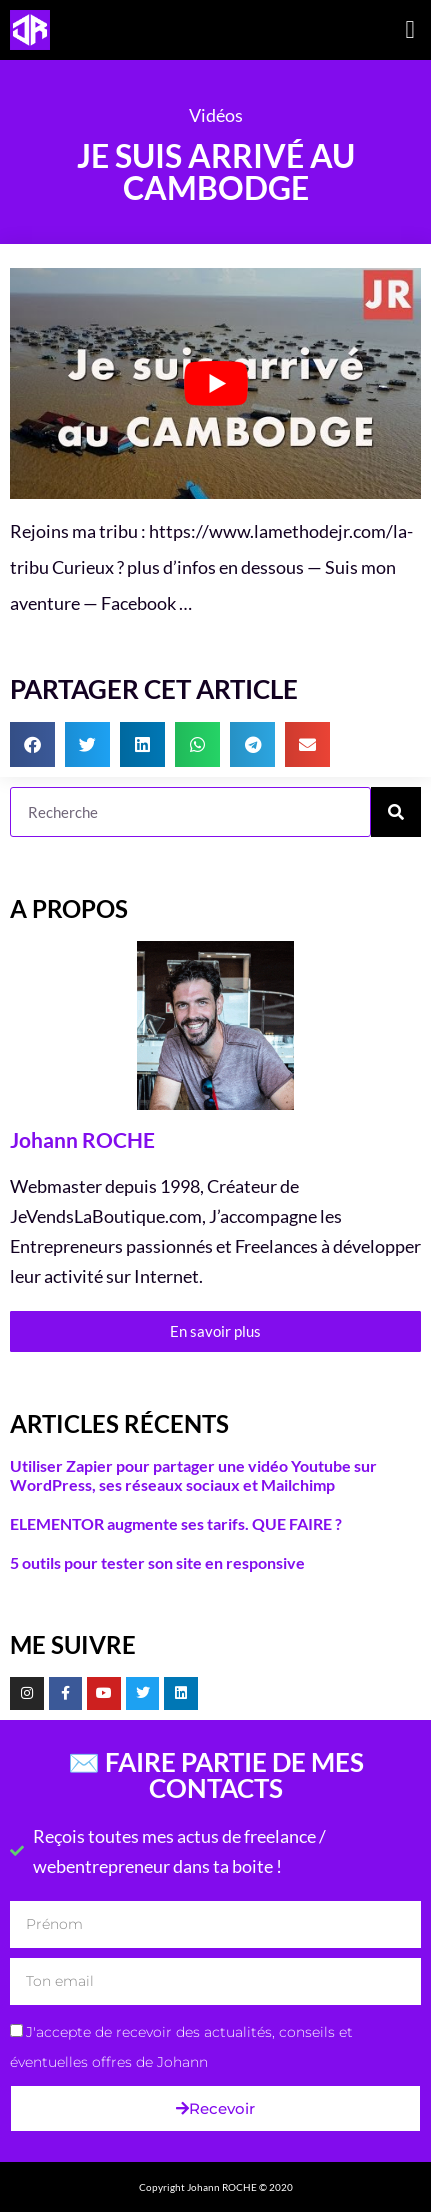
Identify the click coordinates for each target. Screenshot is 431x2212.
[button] (410, 30)
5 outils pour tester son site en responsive (157, 1562)
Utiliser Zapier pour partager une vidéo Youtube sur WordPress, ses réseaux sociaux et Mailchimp (193, 1475)
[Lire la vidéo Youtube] (215, 383)
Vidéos (216, 115)
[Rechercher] (396, 812)
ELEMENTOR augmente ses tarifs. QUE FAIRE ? (176, 1523)
